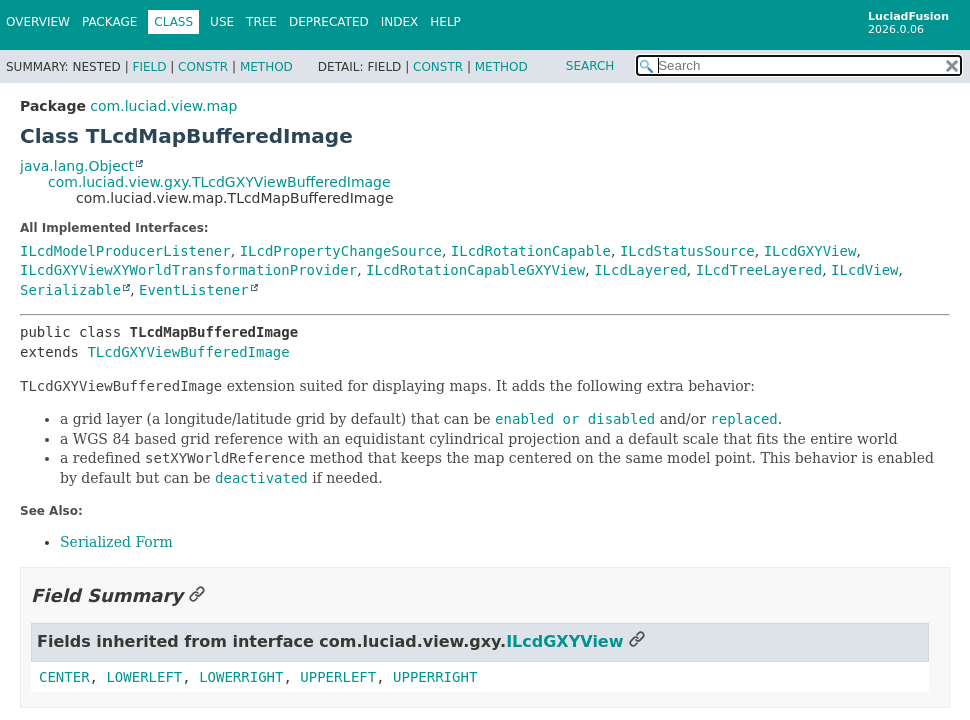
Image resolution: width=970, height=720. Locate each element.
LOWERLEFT (144, 677)
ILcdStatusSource (687, 251)
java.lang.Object (77, 166)
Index (400, 22)
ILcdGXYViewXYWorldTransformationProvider (188, 270)
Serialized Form (116, 542)
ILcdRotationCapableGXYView (475, 270)
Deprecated (329, 22)
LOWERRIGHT (241, 677)
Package (109, 22)
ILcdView (864, 270)
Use (222, 22)
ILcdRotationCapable (531, 251)
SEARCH (590, 66)
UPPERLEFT (338, 677)
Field (149, 67)
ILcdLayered (640, 270)
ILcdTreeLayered (759, 270)
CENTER (64, 677)
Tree (261, 22)
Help (445, 22)
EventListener (194, 290)
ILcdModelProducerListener (125, 251)
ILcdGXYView (810, 251)
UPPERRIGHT (435, 677)
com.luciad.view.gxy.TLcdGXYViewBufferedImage (219, 182)
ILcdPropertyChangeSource (341, 251)
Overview (38, 22)
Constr (203, 67)
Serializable (70, 290)
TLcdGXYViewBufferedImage (188, 352)
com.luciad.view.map (163, 106)
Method (266, 67)
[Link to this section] (197, 595)
